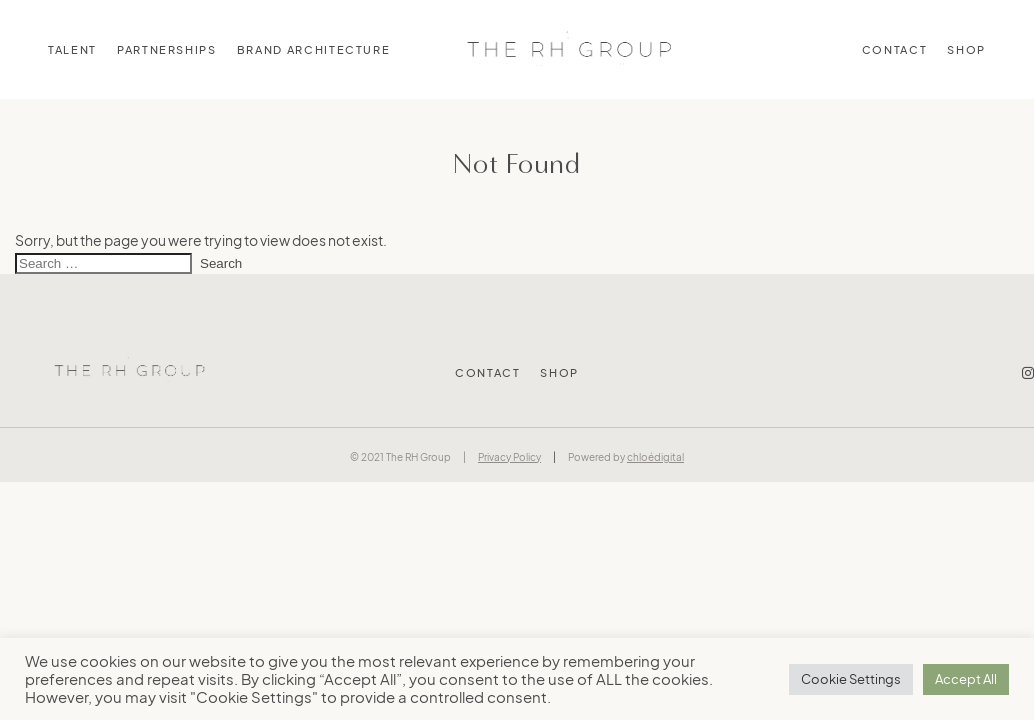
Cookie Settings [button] (851, 679)
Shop (966, 49)
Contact (895, 49)
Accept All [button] (966, 679)
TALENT (72, 49)
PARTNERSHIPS (167, 49)
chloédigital (655, 457)
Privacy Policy (509, 457)
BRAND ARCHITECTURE (314, 49)
